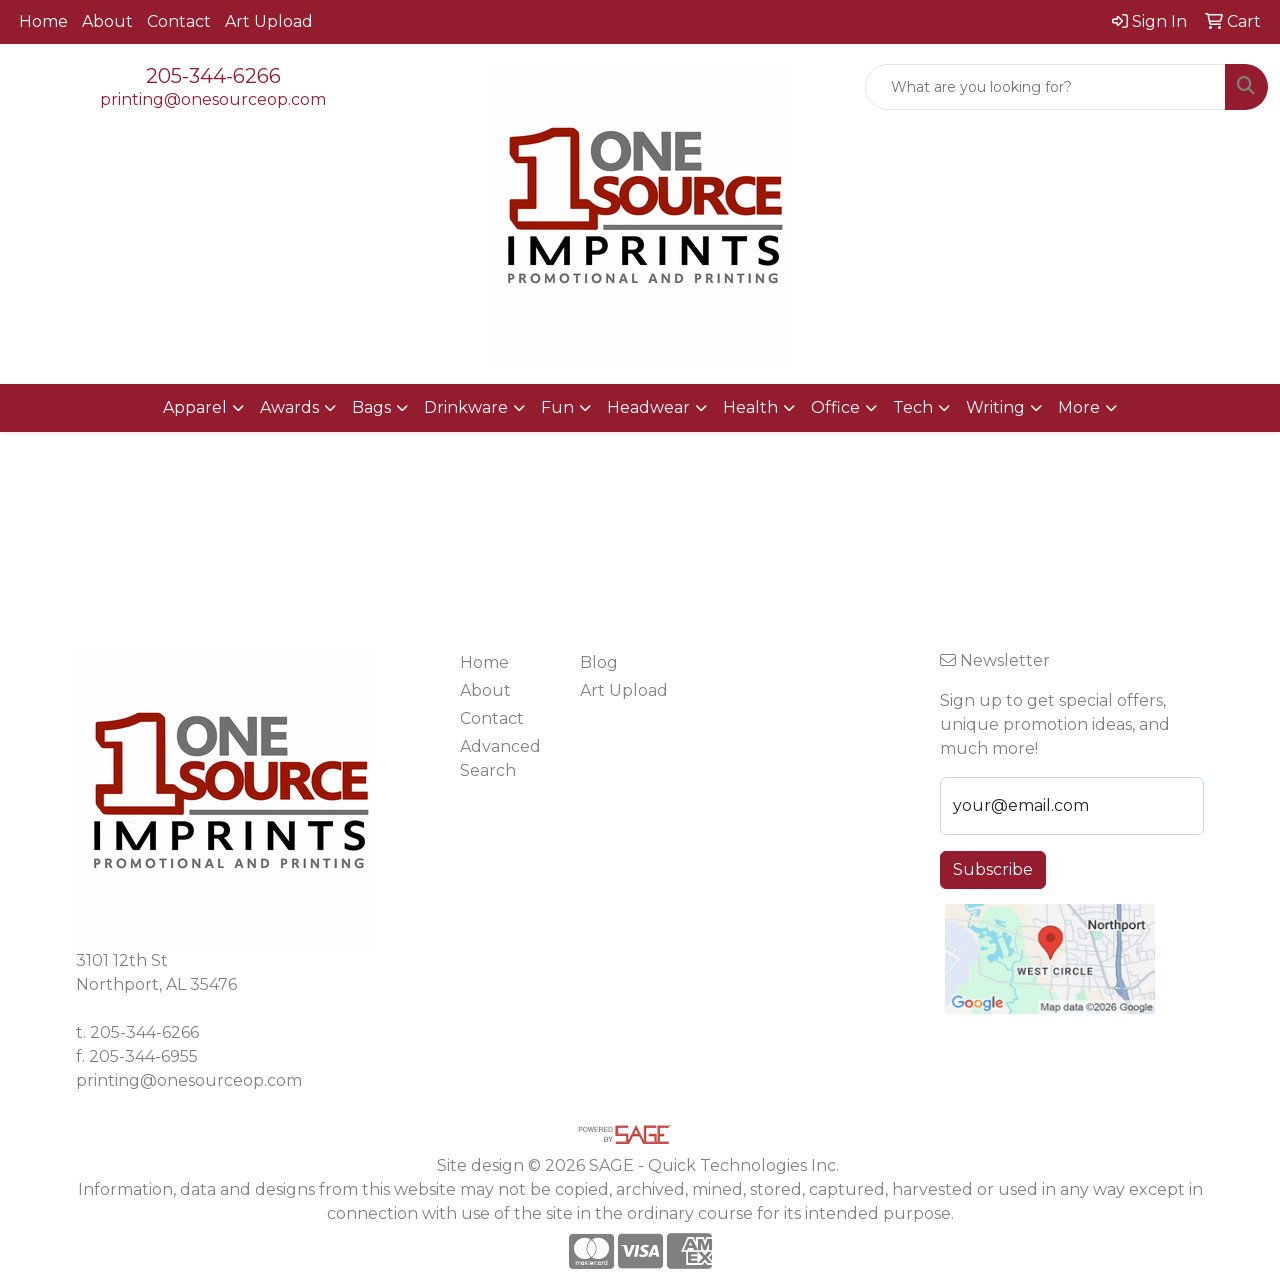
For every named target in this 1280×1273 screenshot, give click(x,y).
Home (43, 21)
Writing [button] (995, 407)
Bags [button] (371, 407)
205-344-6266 (213, 76)
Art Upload (269, 21)
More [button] (1079, 407)
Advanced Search (500, 758)
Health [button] (750, 407)
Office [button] (835, 407)
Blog (599, 662)
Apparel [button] (195, 407)
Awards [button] (289, 407)
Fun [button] (557, 407)
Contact (179, 21)
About (107, 21)
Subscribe (993, 869)
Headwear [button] (648, 407)
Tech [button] (913, 407)
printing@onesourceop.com (213, 99)
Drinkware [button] (466, 407)
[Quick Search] (1045, 87)
